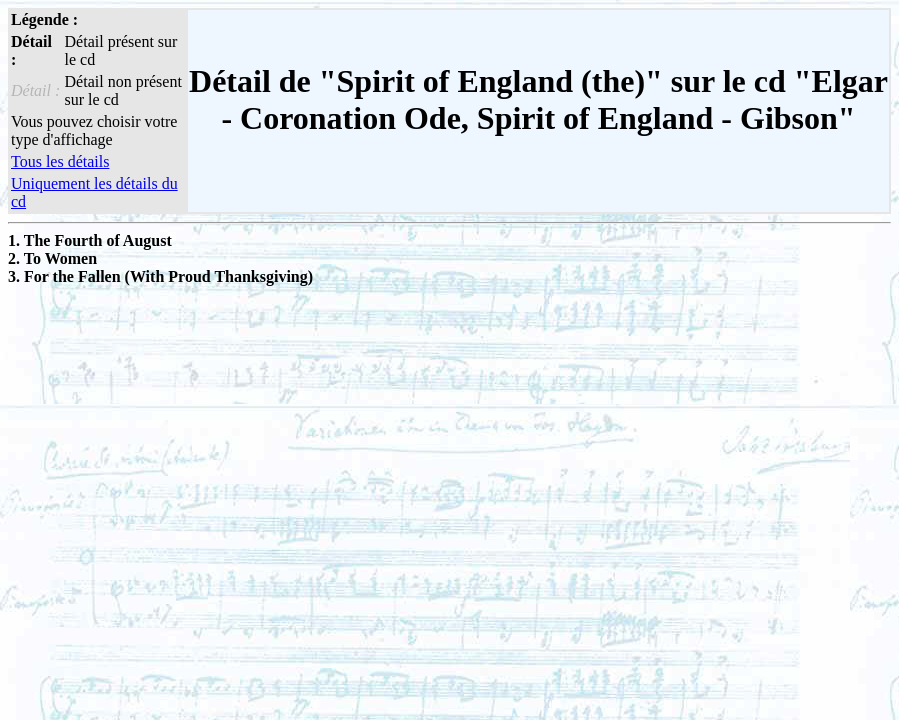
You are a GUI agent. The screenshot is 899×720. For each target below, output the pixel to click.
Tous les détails (60, 161)
